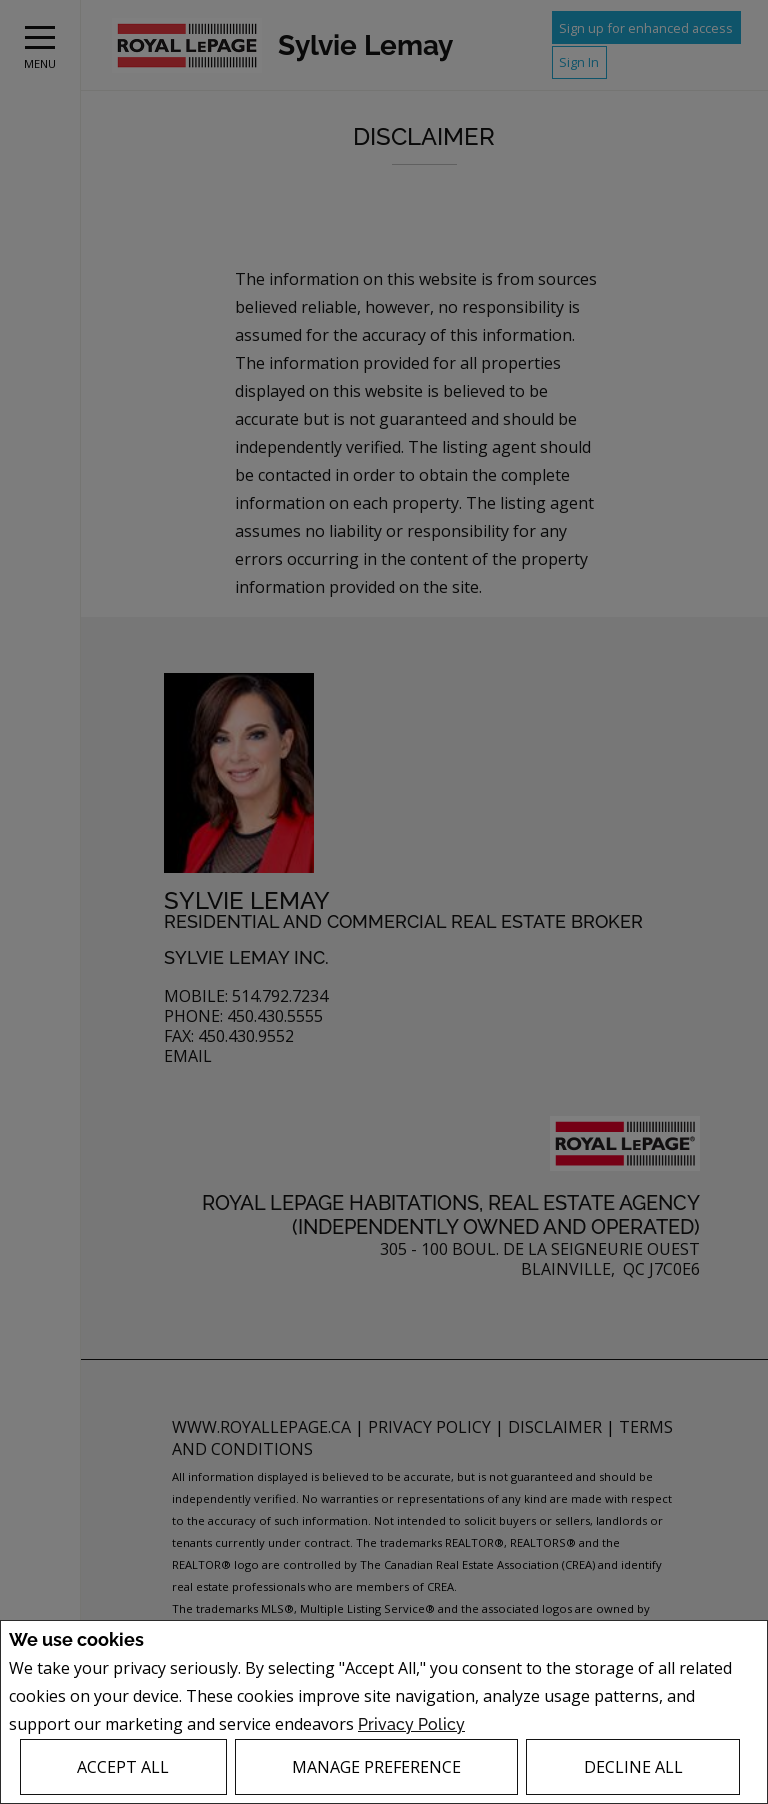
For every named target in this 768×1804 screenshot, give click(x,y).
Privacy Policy (411, 1724)
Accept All (123, 1767)
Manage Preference (376, 1767)
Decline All (633, 1767)
